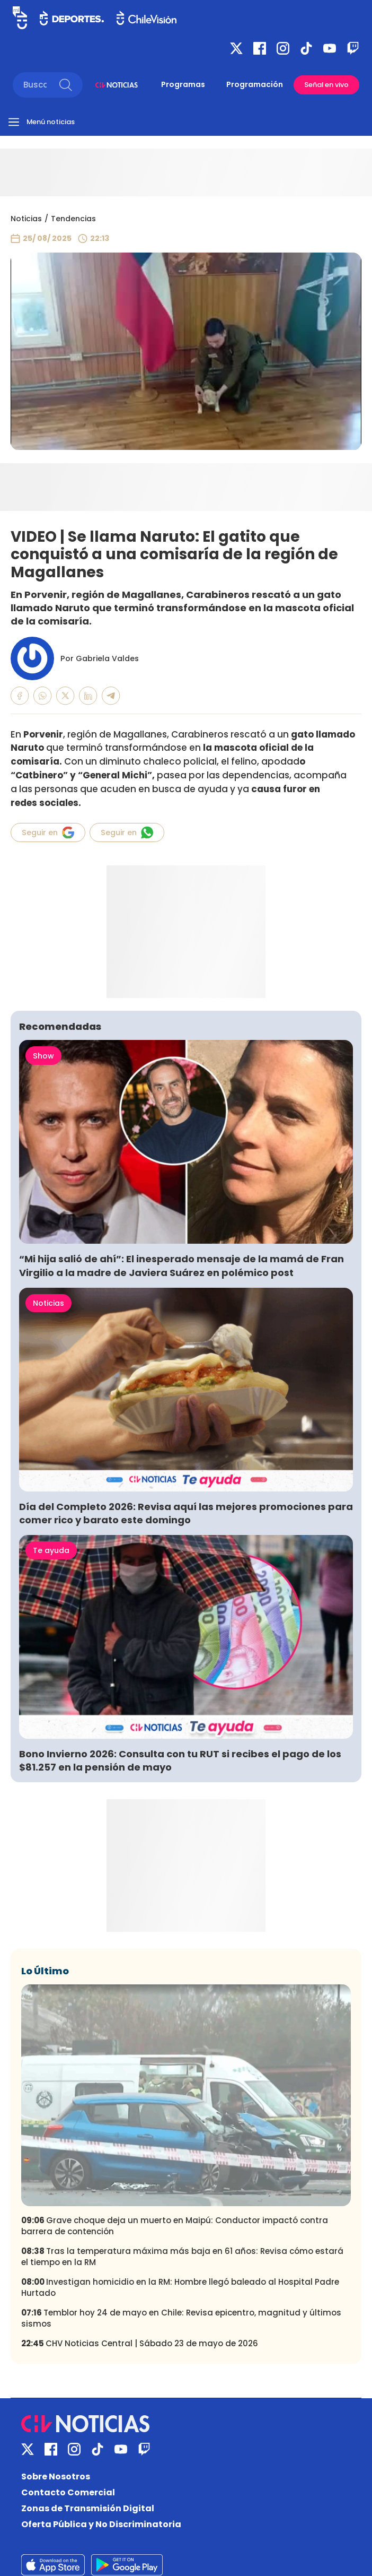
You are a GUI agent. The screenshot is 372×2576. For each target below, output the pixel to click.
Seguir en (48, 832)
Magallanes (140, 734)
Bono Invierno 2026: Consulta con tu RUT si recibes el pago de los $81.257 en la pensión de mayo (180, 1760)
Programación (254, 84)
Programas (183, 84)
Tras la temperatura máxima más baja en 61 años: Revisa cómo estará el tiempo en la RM (182, 2256)
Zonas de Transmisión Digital (87, 2508)
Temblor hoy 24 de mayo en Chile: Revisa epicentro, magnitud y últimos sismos (181, 2318)
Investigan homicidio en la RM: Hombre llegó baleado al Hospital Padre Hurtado (180, 2287)
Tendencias (73, 218)
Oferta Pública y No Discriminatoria (101, 2524)
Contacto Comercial (68, 2492)
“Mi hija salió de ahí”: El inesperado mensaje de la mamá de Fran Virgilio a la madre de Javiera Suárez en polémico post (181, 1265)
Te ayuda (51, 1550)
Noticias (26, 218)
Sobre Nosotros (55, 2476)
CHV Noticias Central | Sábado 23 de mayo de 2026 (139, 2343)
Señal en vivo (326, 85)
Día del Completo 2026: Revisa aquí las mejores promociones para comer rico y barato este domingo (186, 1513)
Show (43, 1056)
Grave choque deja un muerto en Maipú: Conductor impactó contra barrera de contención (174, 2226)
